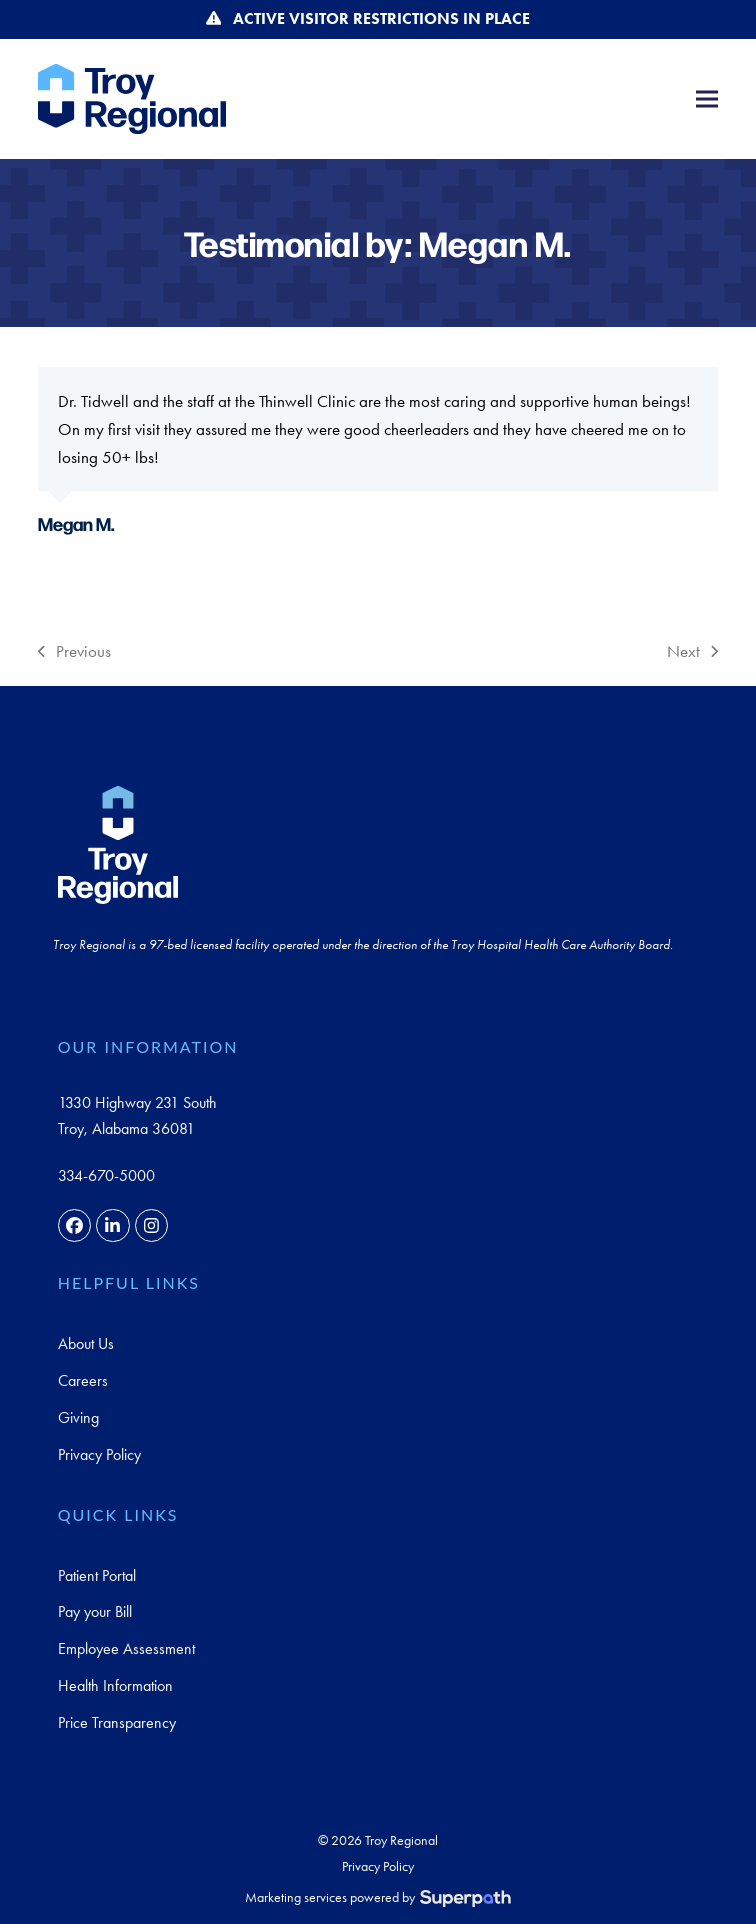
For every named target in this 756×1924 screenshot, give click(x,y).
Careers (83, 1380)
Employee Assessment (126, 1648)
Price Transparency (117, 1722)
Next (692, 653)
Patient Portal (97, 1575)
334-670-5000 (106, 1175)
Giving (78, 1417)
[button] (707, 98)
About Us (86, 1343)
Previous (74, 653)
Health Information (115, 1685)
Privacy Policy (99, 1454)
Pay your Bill (95, 1611)
